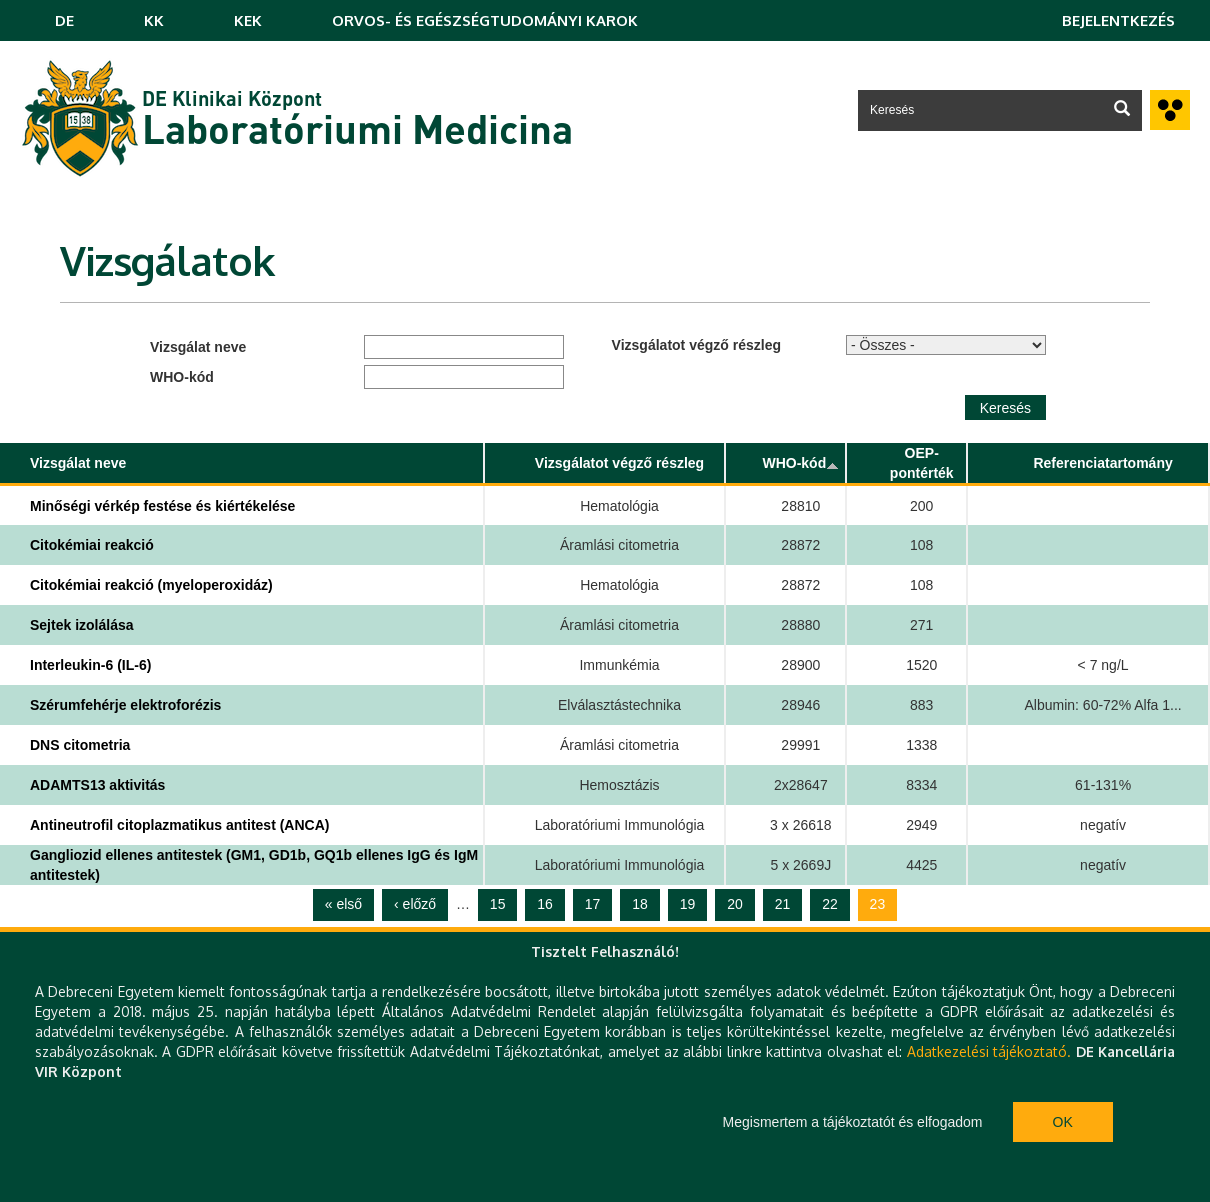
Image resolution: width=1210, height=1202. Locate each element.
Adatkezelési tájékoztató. (989, 1051)
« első (343, 904)
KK (154, 20)
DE (64, 20)
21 (783, 904)
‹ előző (415, 904)
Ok (1063, 1122)
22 (830, 904)
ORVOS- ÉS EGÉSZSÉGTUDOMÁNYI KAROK (485, 20)
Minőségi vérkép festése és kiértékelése (162, 506)
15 (498, 904)
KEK (248, 20)
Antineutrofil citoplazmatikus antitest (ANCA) (179, 825)
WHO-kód (182, 377)
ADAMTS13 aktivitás (97, 785)
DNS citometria (80, 745)
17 (593, 904)
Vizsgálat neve (198, 347)
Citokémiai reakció (92, 545)
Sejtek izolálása (82, 625)
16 (545, 904)
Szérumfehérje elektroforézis (125, 705)
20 (735, 904)
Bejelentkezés (1118, 20)
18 (640, 904)
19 (688, 904)
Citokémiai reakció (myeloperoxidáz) (151, 585)
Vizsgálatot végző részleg (696, 345)
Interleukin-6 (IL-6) (90, 665)
